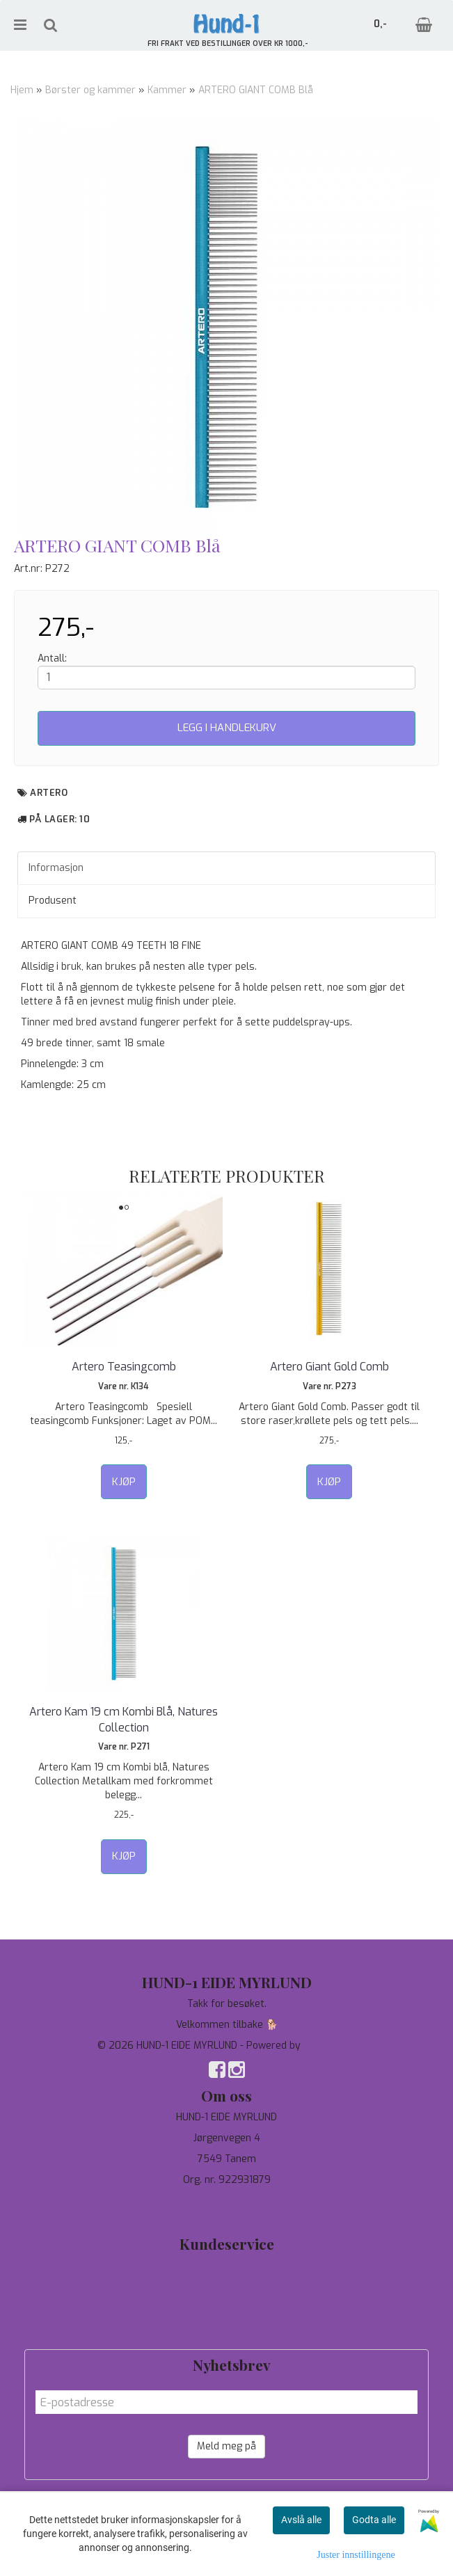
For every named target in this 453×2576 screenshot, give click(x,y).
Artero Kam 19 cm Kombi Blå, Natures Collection (123, 1719)
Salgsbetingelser (226, 2328)
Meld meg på (226, 2446)
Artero (48, 793)
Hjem (21, 90)
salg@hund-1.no (226, 2214)
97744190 (226, 2200)
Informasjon (56, 867)
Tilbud (227, 2265)
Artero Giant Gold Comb (329, 1366)
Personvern (226, 2286)
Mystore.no (329, 2045)
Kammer (167, 90)
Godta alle (374, 2519)
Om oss (226, 2307)
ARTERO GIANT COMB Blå (255, 90)
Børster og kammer (90, 90)
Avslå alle (301, 2519)
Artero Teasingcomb (124, 1366)
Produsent (53, 900)
